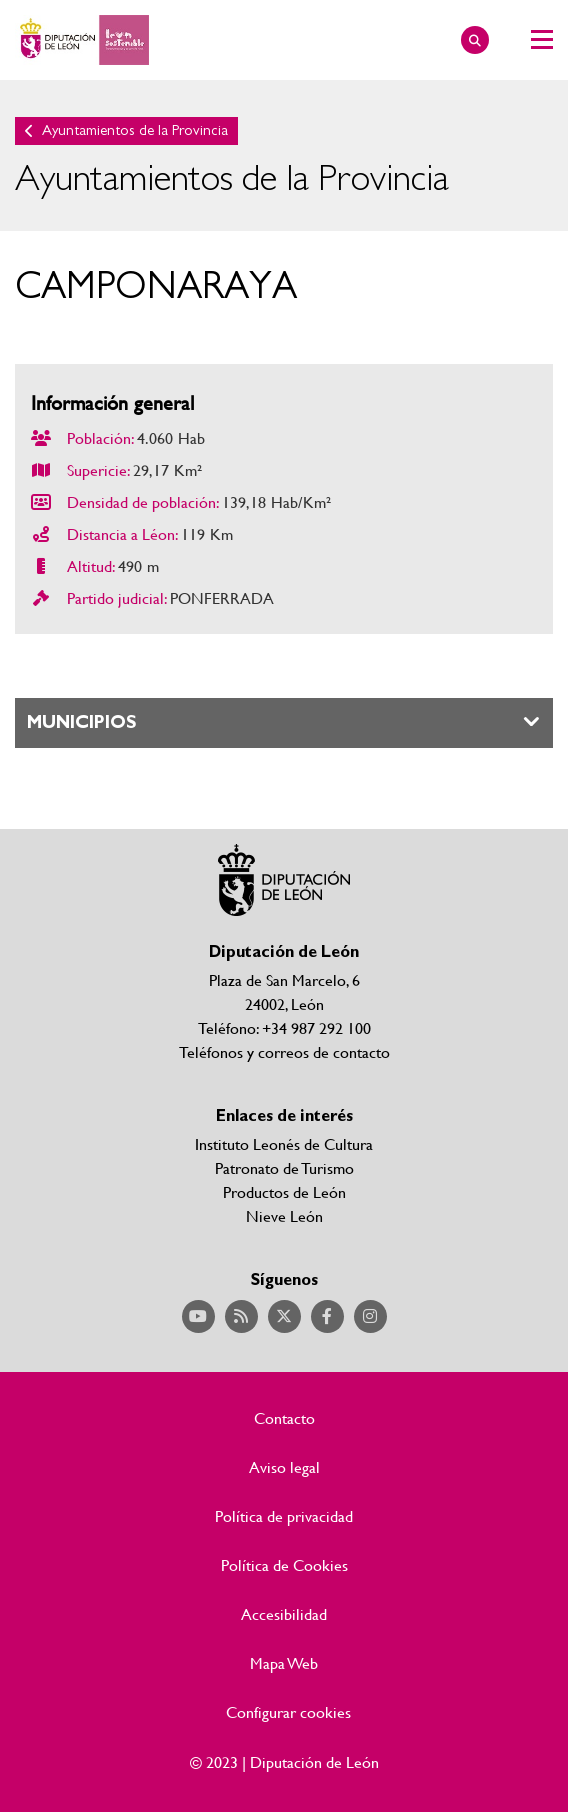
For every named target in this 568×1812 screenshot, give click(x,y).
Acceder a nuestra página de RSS (241, 1316)
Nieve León (284, 1215)
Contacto (284, 1418)
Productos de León (284, 1191)
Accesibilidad (284, 1614)
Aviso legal (284, 1467)
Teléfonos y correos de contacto (284, 1051)
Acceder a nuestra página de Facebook (327, 1316)
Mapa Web (284, 1663)
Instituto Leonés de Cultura (284, 1143)
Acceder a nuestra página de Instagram (370, 1316)
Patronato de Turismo (284, 1167)
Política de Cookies (284, 1565)
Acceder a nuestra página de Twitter (284, 1316)
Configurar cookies (288, 1712)
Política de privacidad (284, 1516)
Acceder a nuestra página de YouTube (198, 1316)
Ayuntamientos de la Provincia (135, 130)
